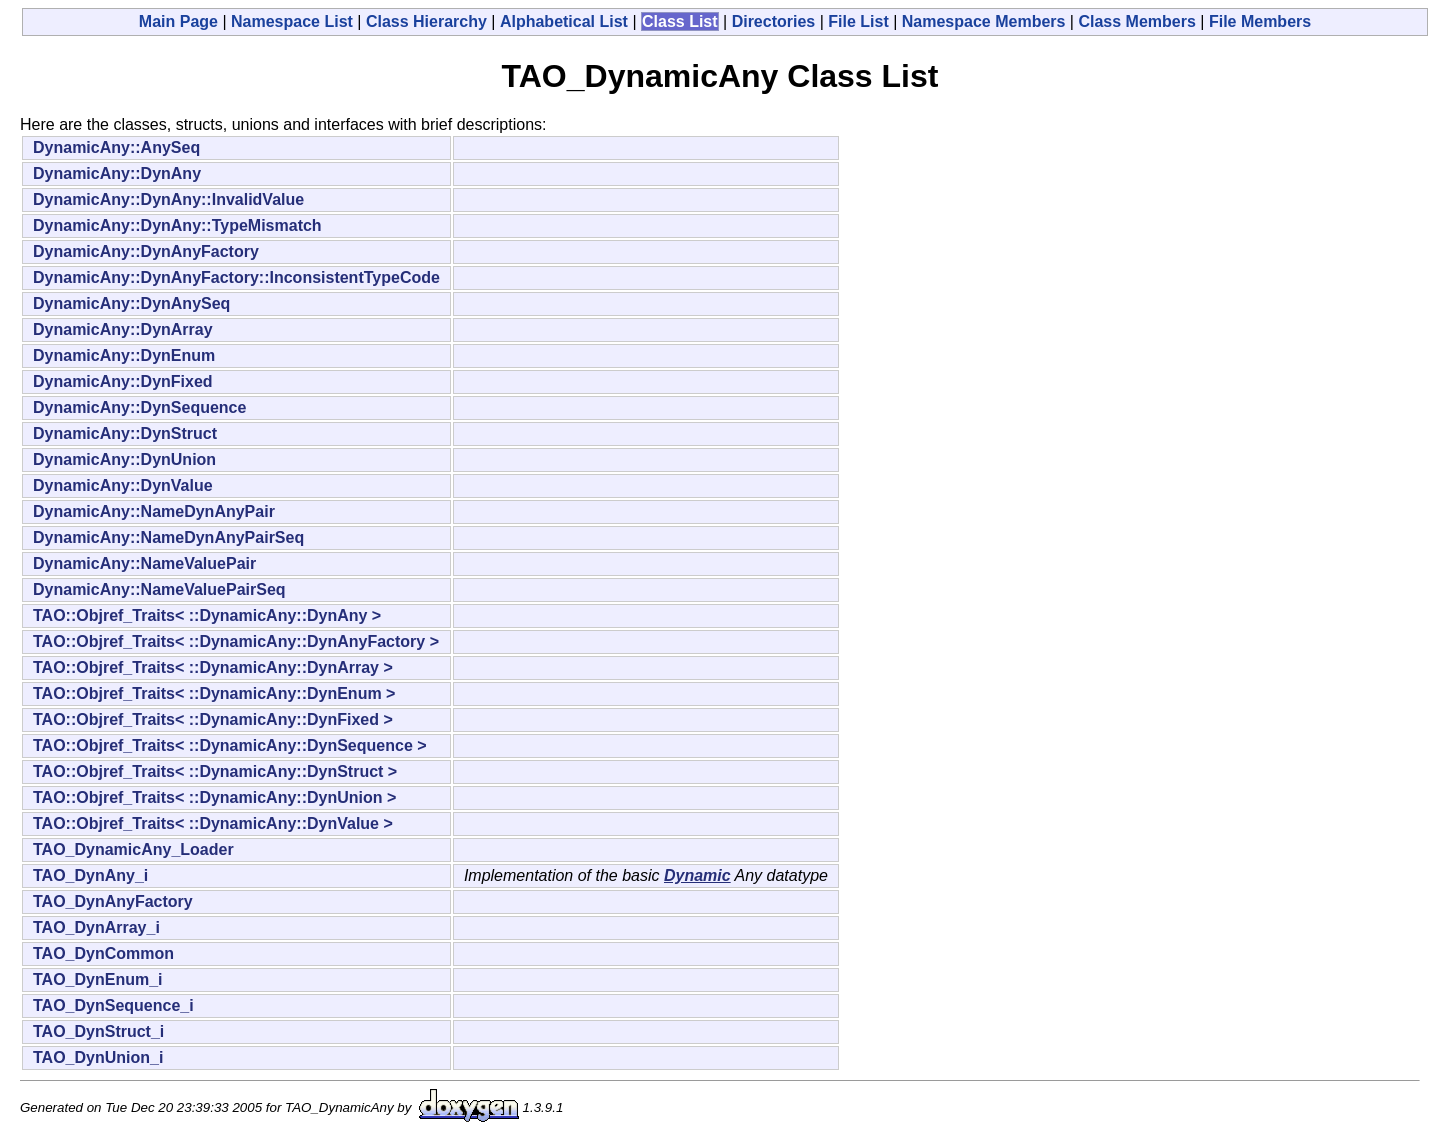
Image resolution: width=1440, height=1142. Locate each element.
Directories (774, 21)
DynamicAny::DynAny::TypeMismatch (177, 225)
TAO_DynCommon (103, 953)
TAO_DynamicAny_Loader (133, 849)
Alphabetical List (564, 21)
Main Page (178, 21)
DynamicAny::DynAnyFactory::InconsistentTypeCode (236, 277)
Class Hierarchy (426, 21)
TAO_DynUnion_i (98, 1057)
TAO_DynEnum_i (98, 979)
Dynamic (697, 875)
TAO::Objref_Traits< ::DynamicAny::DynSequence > (230, 745)
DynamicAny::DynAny (117, 173)
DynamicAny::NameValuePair (144, 563)
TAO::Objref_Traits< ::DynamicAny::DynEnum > (214, 693)
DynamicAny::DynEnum (124, 355)
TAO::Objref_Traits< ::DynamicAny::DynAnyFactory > (236, 641)
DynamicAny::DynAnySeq (131, 303)
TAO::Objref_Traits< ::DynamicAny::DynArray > (213, 667)
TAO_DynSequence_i (113, 1005)
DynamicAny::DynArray (123, 329)
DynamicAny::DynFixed (123, 381)
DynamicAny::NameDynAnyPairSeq (168, 537)
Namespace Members (984, 21)
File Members (1260, 21)
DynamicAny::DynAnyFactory (146, 251)
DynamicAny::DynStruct (125, 433)
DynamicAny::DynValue (123, 485)
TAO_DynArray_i (96, 927)
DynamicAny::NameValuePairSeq (159, 589)
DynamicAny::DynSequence (139, 407)
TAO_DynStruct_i (98, 1031)
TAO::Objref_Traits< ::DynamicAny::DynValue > (213, 823)
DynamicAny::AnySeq (116, 147)
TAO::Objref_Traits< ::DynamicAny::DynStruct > (215, 771)
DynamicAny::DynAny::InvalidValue (168, 199)
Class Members (1136, 21)
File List (858, 21)
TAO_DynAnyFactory (113, 901)
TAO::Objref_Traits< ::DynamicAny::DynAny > (207, 615)
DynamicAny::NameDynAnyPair (154, 511)
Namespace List (292, 21)
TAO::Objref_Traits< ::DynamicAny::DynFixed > (213, 719)
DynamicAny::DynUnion (124, 459)
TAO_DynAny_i (90, 875)
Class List (680, 21)
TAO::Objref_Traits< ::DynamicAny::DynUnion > (214, 797)
